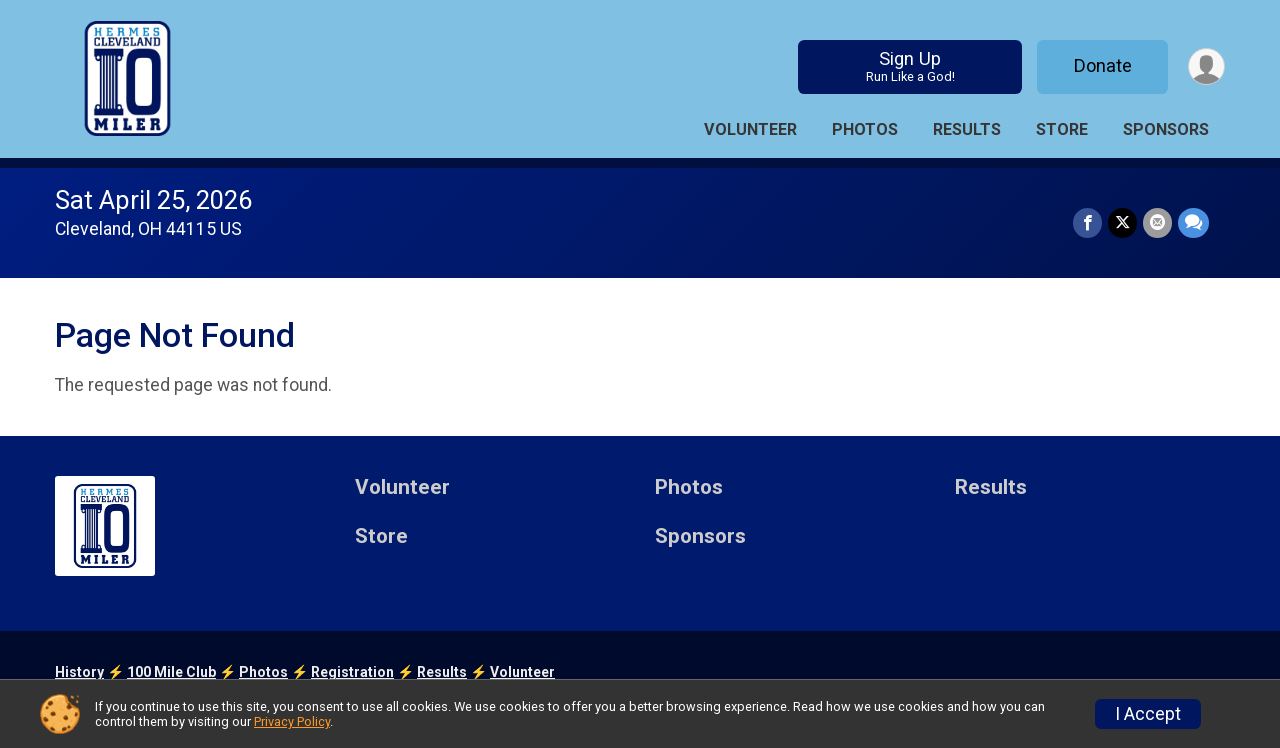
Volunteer (750, 129)
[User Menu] (1206, 66)
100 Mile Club (171, 672)
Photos (865, 129)
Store (1062, 129)
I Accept (1148, 714)
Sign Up (910, 66)
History (79, 672)
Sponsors (1166, 129)
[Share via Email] (1157, 222)
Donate (1103, 65)
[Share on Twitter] (1122, 222)
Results (967, 129)
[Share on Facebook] (1087, 222)
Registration (352, 672)
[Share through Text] (1193, 222)
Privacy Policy (292, 721)
